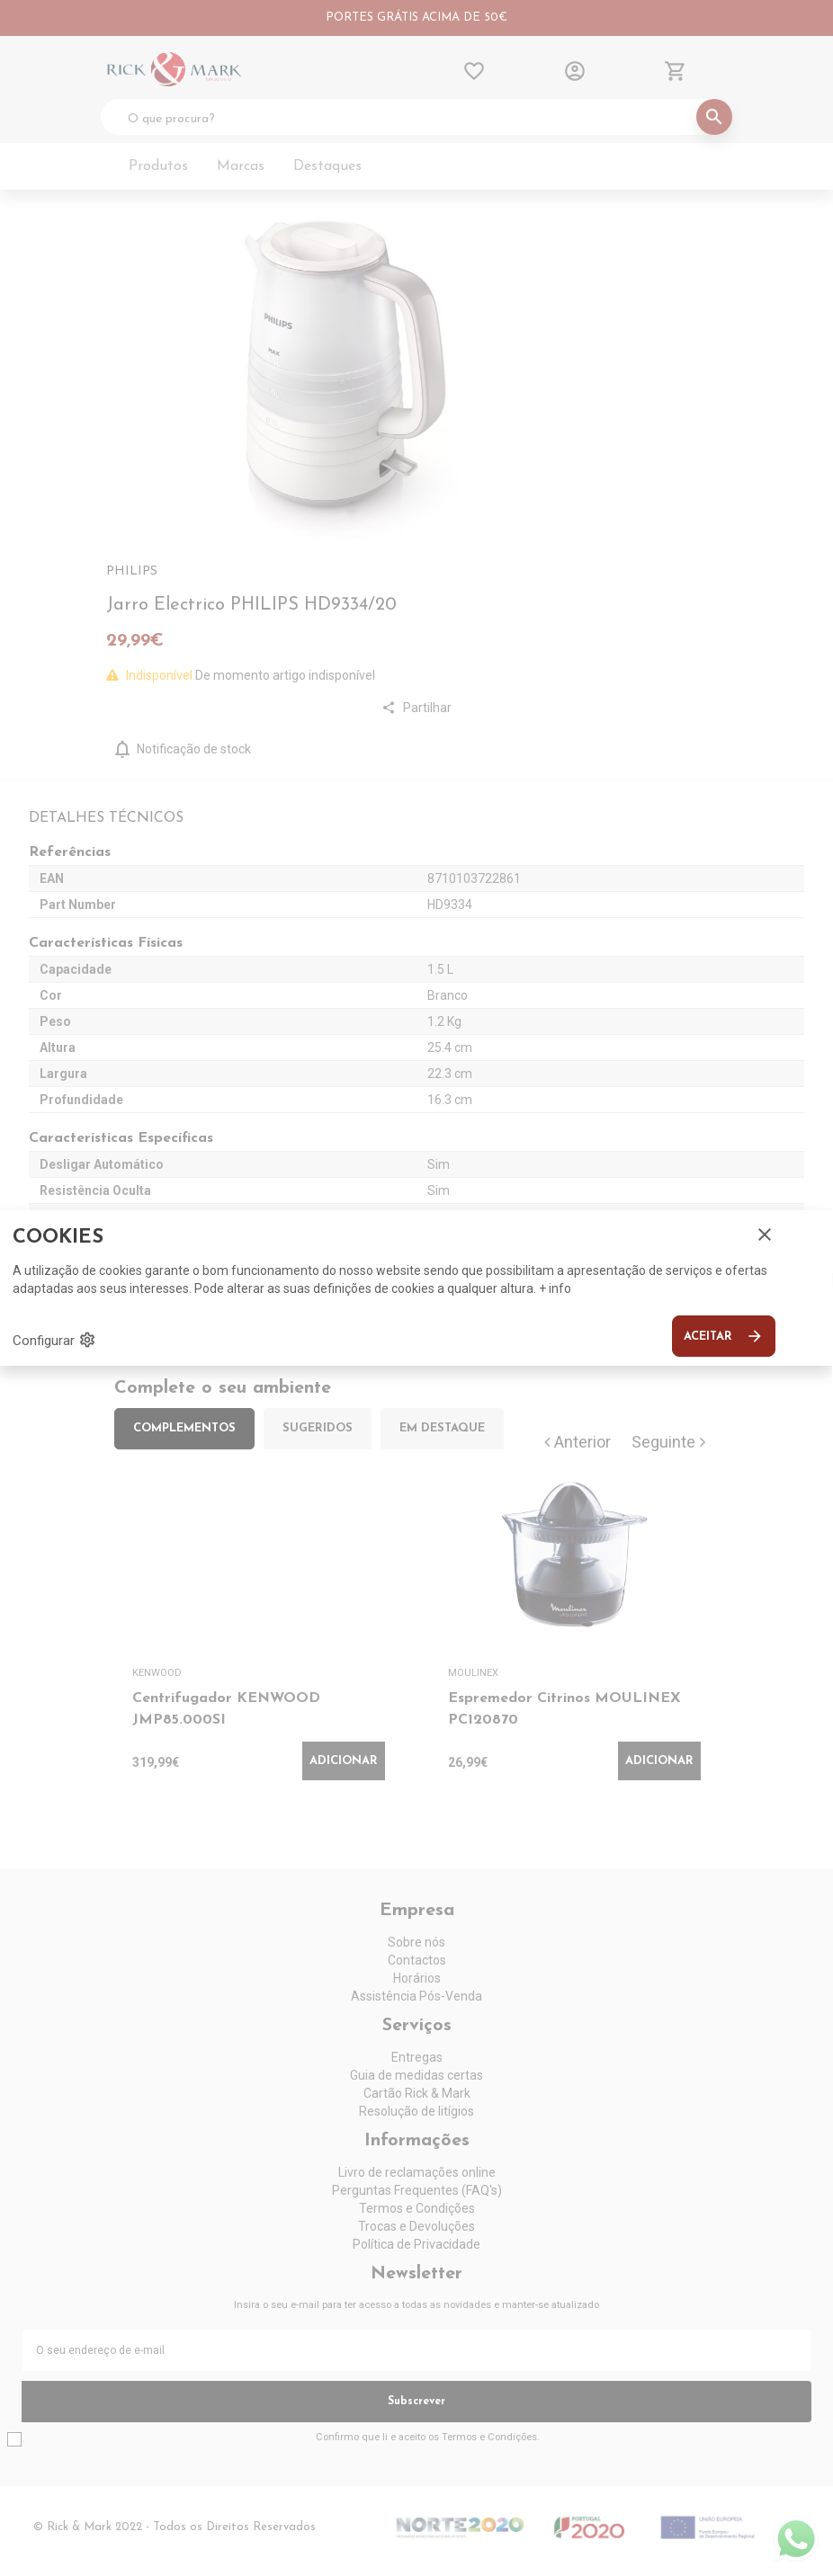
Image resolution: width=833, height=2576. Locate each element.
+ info (555, 1288)
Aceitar (724, 1336)
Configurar (54, 1340)
